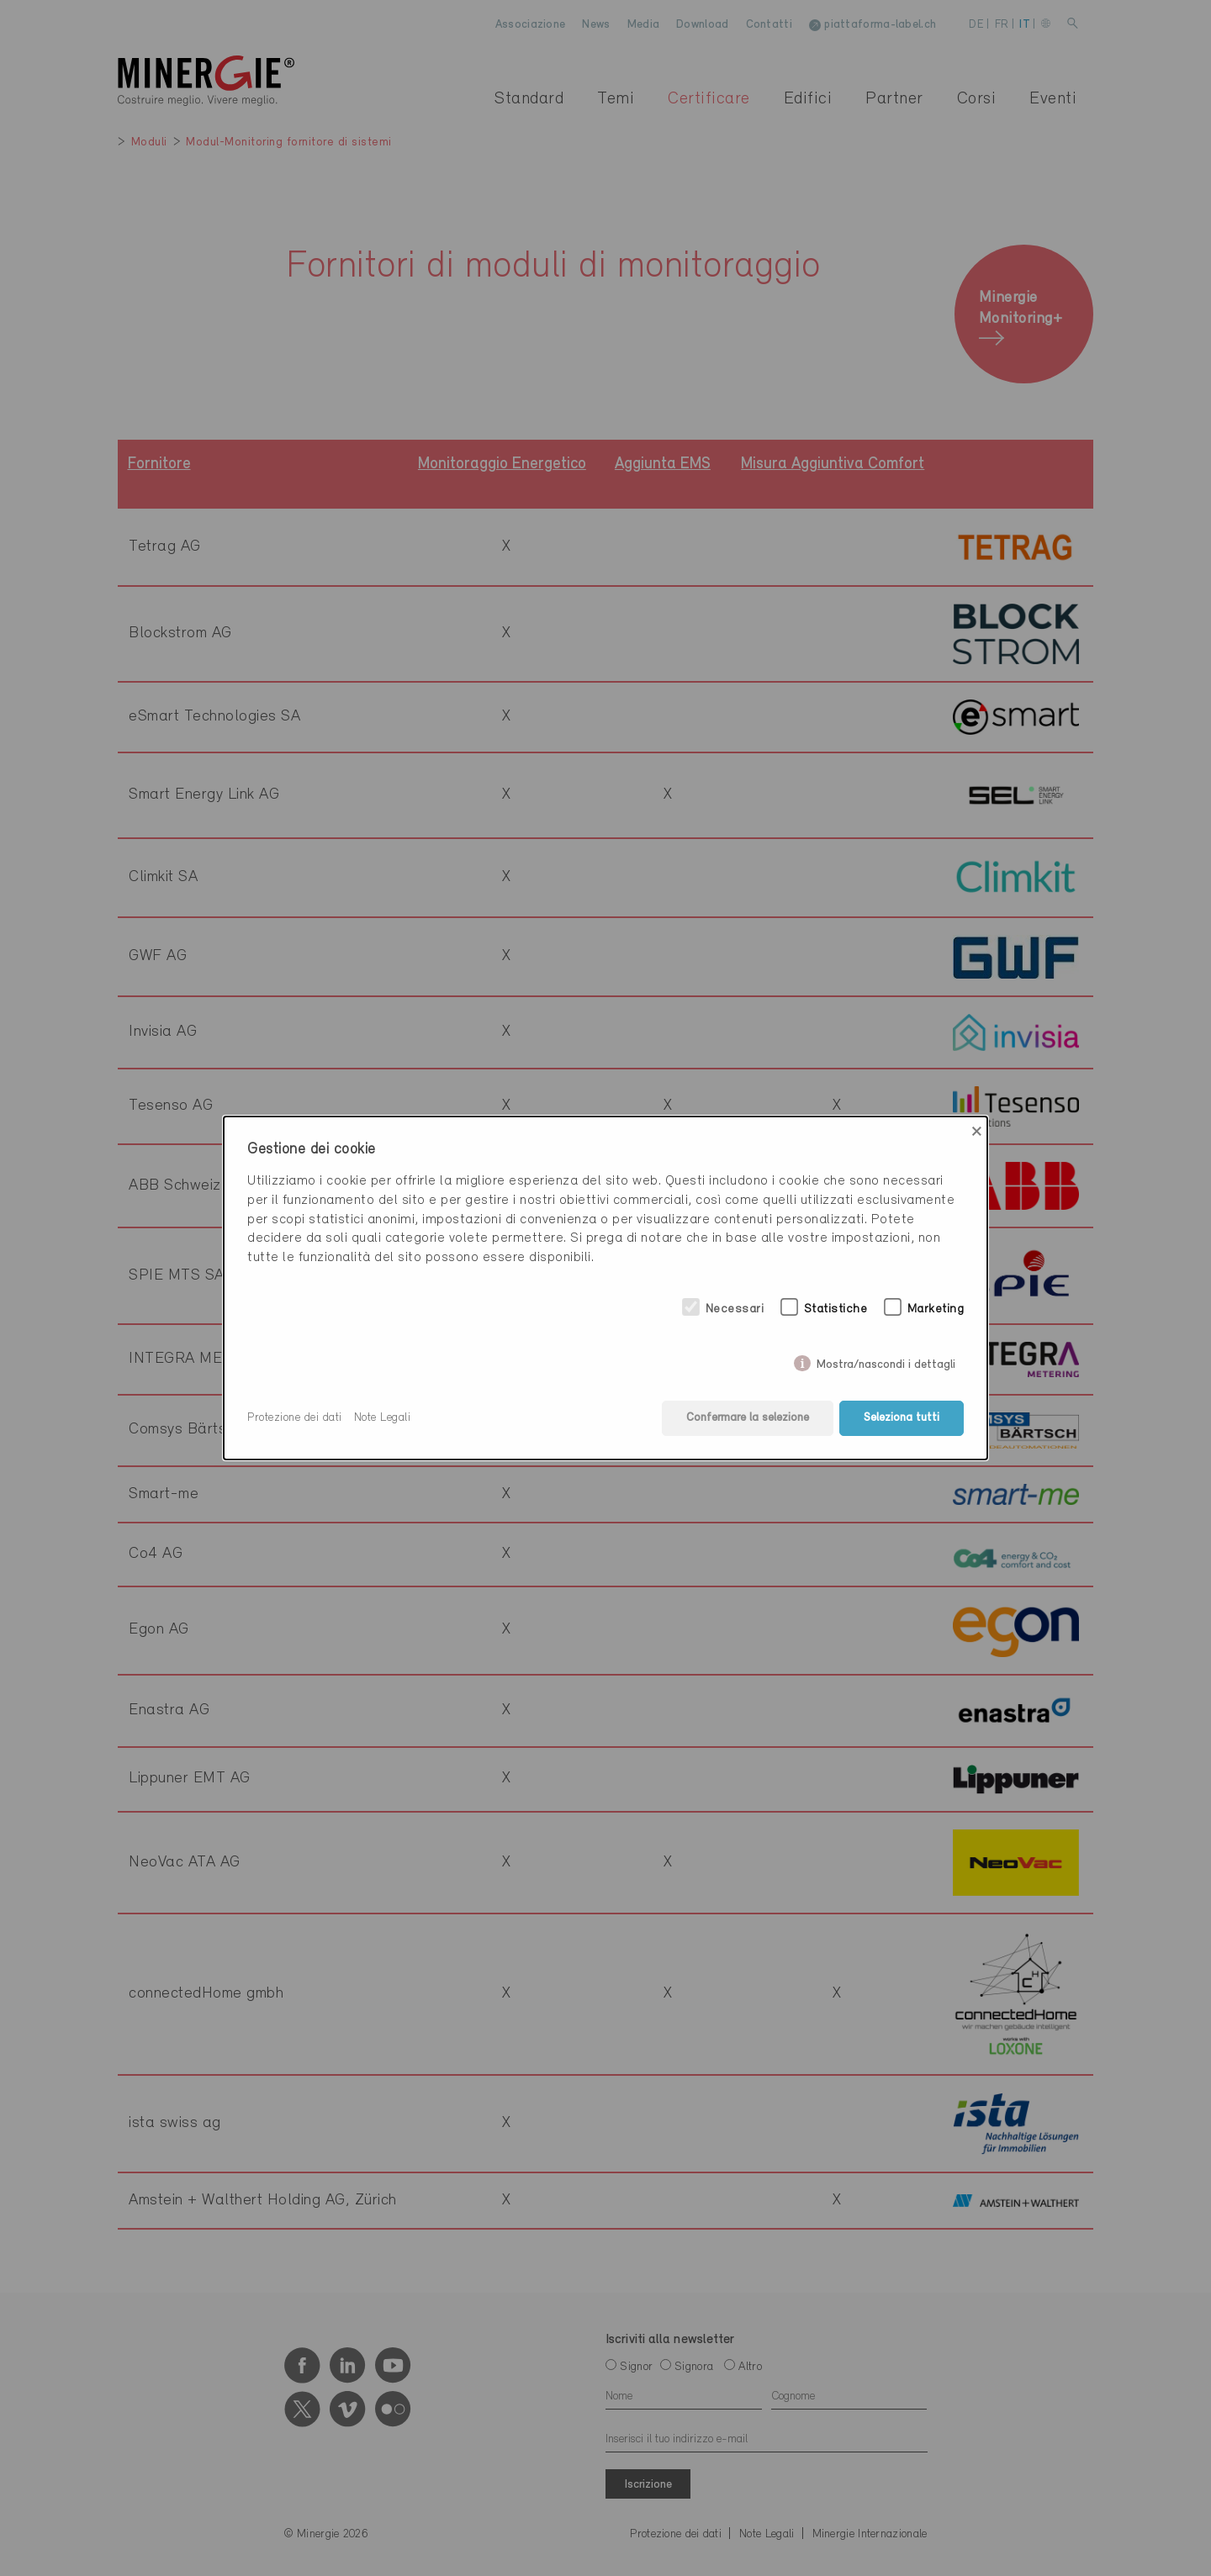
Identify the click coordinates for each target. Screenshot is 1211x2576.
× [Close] (976, 1132)
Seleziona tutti (901, 1418)
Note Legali (382, 1418)
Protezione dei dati (294, 1418)
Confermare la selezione (747, 1418)
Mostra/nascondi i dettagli (886, 1362)
